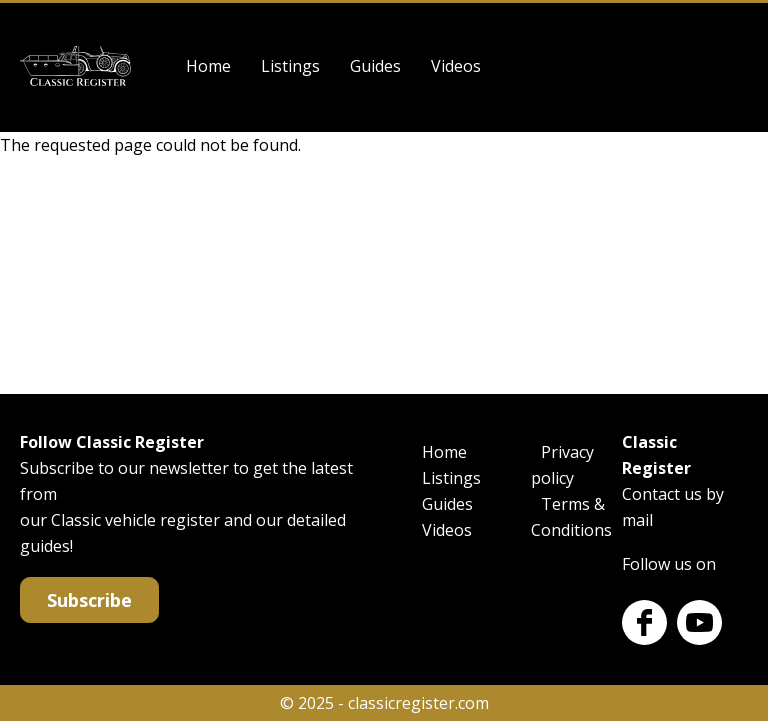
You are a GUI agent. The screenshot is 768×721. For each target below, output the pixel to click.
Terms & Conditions (571, 517)
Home (208, 66)
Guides (375, 66)
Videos (456, 66)
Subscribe (89, 600)
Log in (735, 66)
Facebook (644, 622)
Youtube (699, 622)
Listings (290, 66)
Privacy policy (562, 465)
